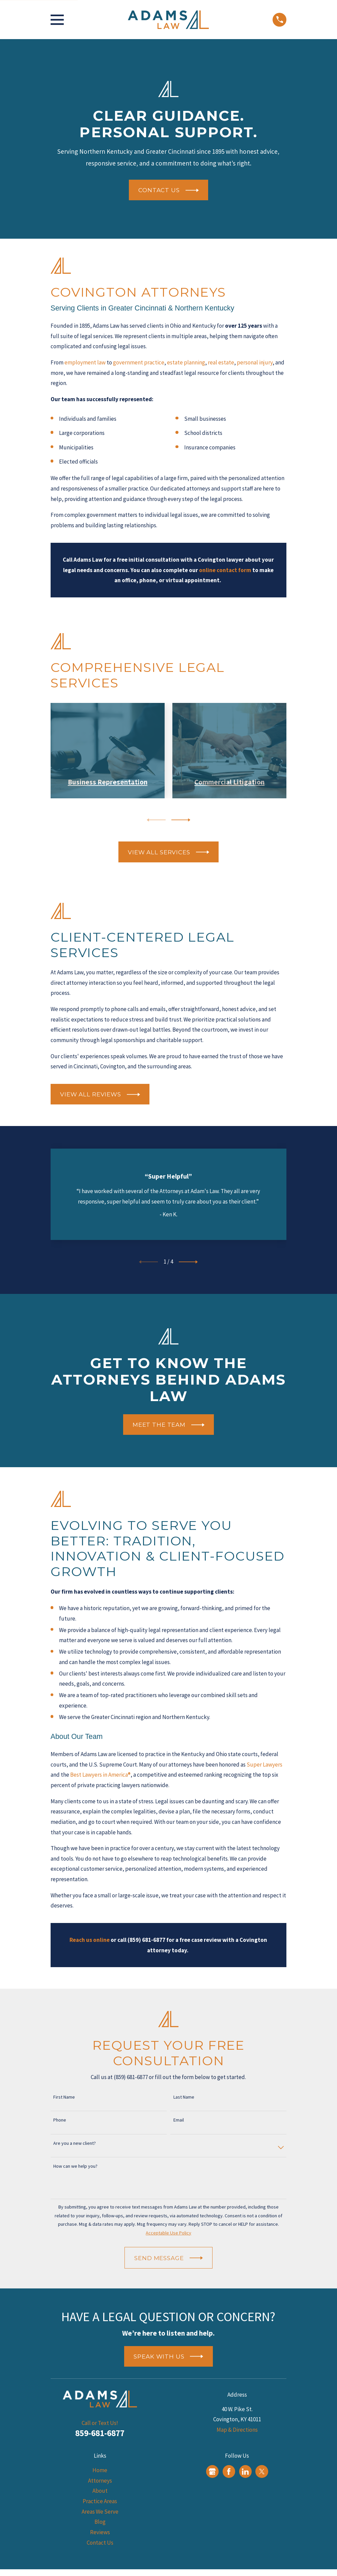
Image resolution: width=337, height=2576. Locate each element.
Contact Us (100, 2542)
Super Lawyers (264, 1764)
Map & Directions (237, 2429)
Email (178, 2120)
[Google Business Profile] (212, 2471)
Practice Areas (100, 2501)
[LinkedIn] (245, 2471)
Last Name (183, 2097)
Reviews (100, 2532)
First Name (64, 2097)
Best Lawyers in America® (100, 1774)
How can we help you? (75, 2166)
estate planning (186, 362)
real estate (221, 362)
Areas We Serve (100, 2511)
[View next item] (180, 819)
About (100, 2490)
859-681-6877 (99, 2433)
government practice (138, 362)
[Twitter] (261, 2471)
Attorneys (100, 2480)
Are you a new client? (74, 2143)
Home (99, 2470)
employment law (85, 362)
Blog (100, 2521)
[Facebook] (228, 2471)
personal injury (255, 362)
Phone (59, 2120)
